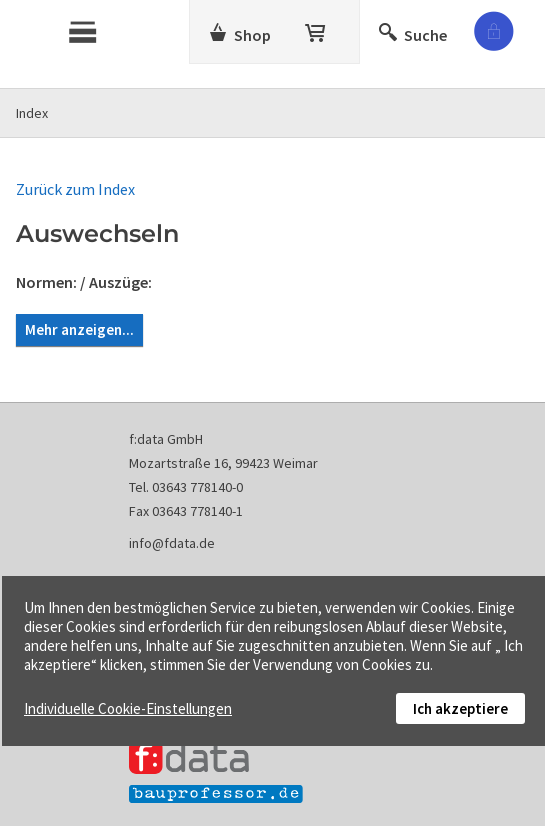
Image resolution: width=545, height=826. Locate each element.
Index (32, 113)
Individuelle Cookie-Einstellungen (128, 708)
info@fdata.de (172, 543)
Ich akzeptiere (460, 708)
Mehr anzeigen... (79, 329)
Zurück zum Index (75, 189)
